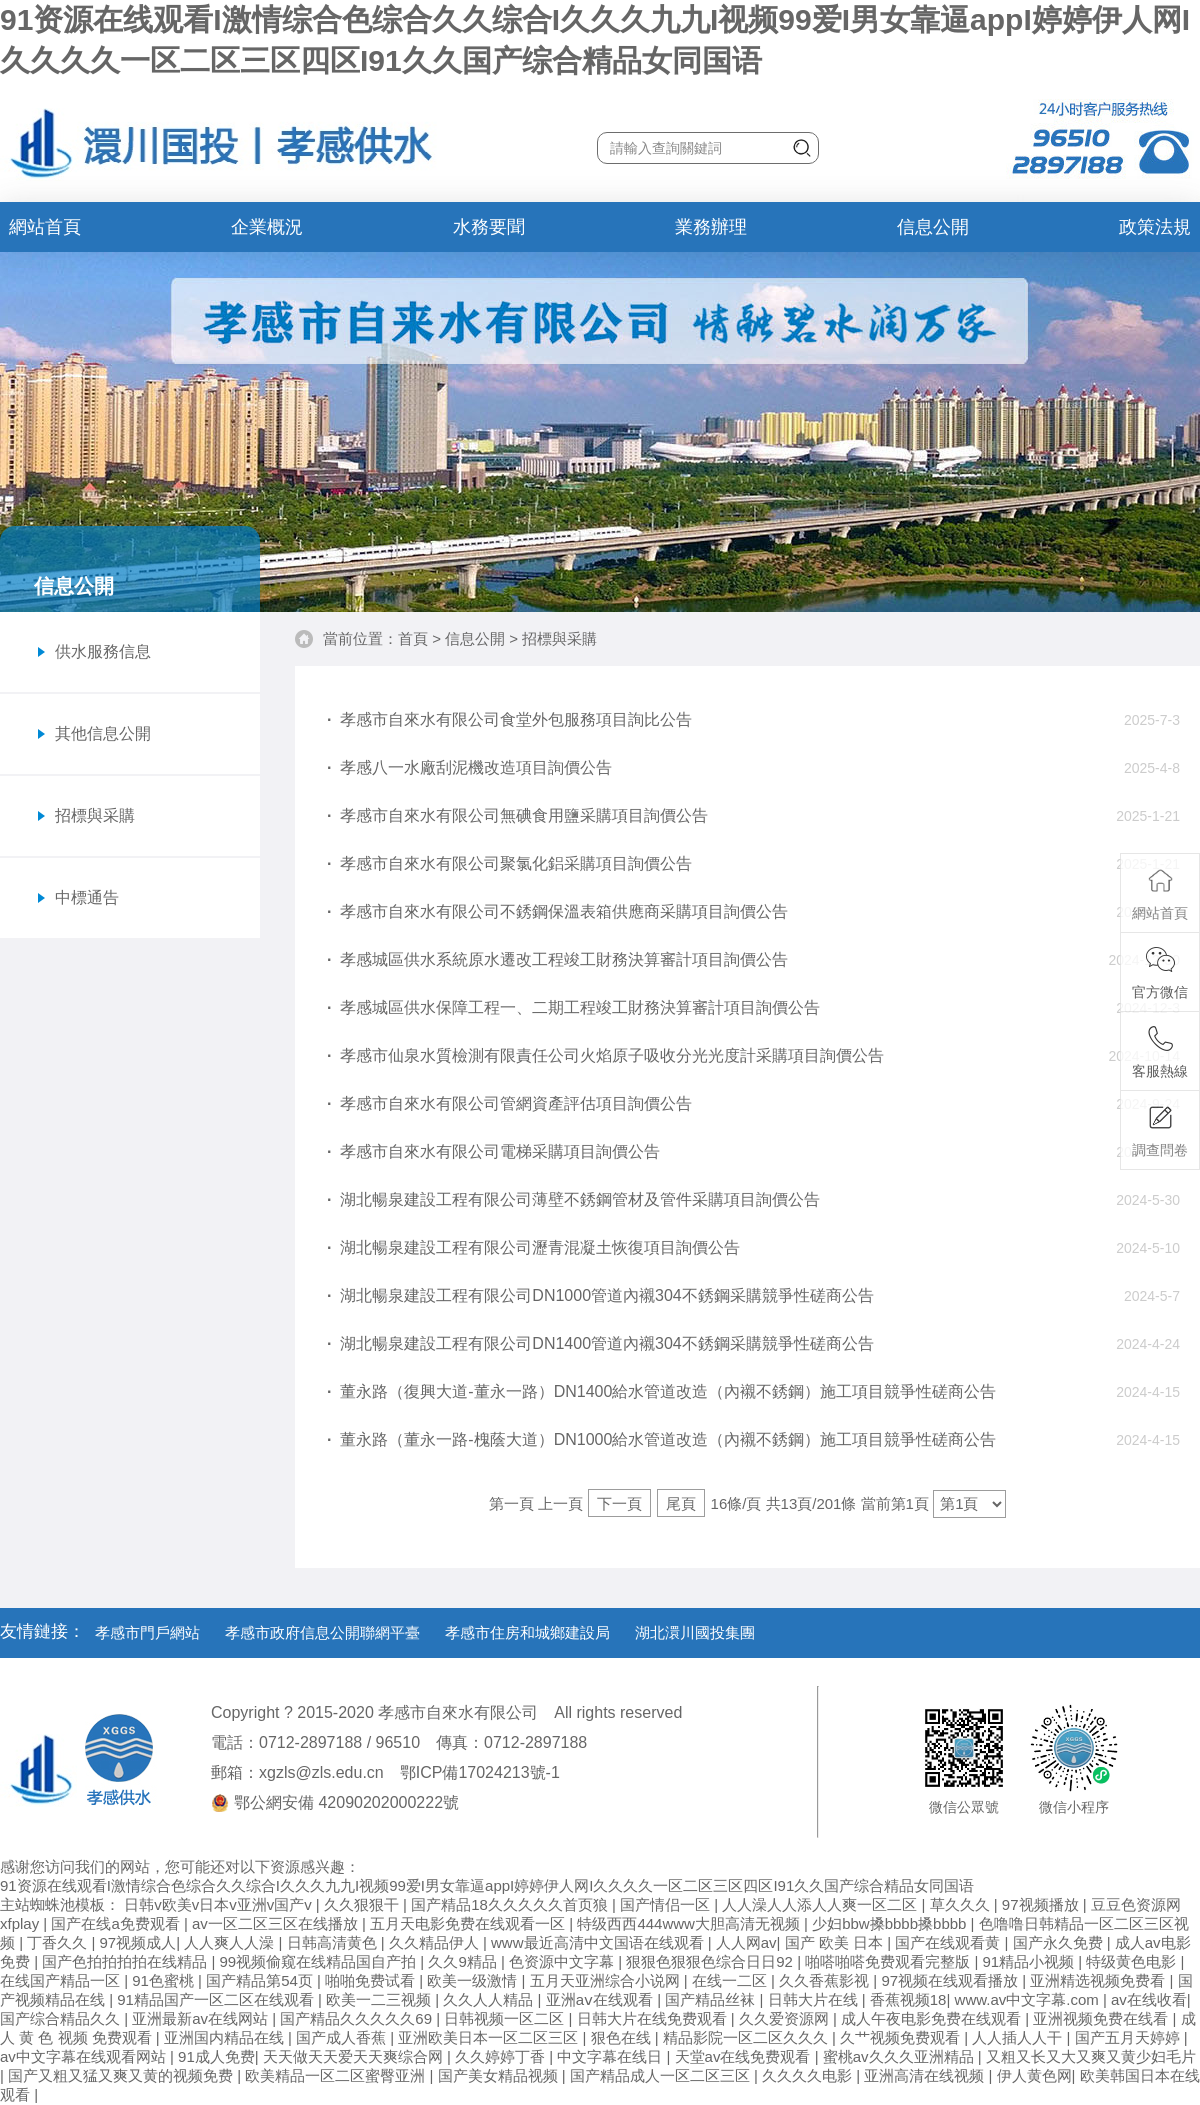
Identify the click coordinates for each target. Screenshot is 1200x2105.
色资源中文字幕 (563, 1961)
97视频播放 (1042, 1904)
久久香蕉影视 (826, 1980)
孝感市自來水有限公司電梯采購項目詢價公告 (493, 1151)
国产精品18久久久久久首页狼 (511, 1904)
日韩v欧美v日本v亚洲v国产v (220, 1904)
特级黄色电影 (1133, 1961)
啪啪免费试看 (372, 1980)
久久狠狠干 (363, 1904)
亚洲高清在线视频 (926, 2075)
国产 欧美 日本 (836, 1942)
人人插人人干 (1019, 2037)
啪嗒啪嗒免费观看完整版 (889, 1961)
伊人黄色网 (1034, 2075)
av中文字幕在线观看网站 (85, 2056)
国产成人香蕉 (343, 2037)
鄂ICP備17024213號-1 (480, 1772)
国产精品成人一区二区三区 (662, 2075)
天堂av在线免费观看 (745, 2056)
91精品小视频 (1030, 1961)
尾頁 (681, 1503)
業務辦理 (711, 227)
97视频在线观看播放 (951, 1980)
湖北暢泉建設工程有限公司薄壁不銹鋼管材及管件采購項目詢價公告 (573, 1199)
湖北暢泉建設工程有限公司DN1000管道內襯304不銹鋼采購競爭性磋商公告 (600, 1295)
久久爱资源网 (786, 2018)
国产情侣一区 (667, 1904)
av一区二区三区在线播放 (277, 1923)
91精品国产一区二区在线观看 (217, 1999)
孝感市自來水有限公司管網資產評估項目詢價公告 (509, 1103)
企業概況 (267, 227)
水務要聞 (489, 227)
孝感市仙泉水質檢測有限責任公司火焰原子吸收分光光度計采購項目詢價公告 (605, 1055)
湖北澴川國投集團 (695, 1632)
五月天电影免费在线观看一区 (469, 1923)
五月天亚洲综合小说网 (607, 1980)
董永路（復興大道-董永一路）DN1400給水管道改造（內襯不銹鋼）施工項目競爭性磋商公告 (661, 1391)
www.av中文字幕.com (1029, 1999)
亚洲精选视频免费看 (1099, 1980)
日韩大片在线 (815, 1999)
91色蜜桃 (165, 1980)
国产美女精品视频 (500, 2075)
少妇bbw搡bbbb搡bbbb (891, 1923)
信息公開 (933, 227)
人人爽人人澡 (231, 1942)
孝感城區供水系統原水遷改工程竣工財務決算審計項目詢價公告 (557, 959)
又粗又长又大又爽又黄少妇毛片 (1091, 2056)
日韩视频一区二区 (506, 2018)
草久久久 (962, 1904)
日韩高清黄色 (334, 1942)
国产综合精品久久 (62, 2018)
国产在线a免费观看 (117, 1923)
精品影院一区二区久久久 (747, 2037)
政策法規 (1155, 227)
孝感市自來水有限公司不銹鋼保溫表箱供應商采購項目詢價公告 (557, 911)
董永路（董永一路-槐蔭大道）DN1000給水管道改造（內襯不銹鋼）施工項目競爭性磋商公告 (661, 1439)
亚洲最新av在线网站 (202, 2018)
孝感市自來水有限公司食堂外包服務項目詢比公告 (509, 719)
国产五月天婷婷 (1129, 2037)
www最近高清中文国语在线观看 (599, 1942)
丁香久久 (59, 1942)
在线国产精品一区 (62, 1980)
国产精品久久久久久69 (358, 2018)
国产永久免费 (1060, 1942)
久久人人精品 (490, 1999)
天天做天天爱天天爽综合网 (355, 2056)
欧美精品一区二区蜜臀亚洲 (337, 2075)
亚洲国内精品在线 (226, 2037)
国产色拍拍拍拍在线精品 (126, 1961)
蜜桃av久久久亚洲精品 (900, 2056)
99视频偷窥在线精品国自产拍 (320, 1961)
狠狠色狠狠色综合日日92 (711, 1961)
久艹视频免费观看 (902, 2037)
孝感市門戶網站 (147, 1632)
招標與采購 (559, 638)
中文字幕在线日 (611, 2056)
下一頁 (619, 1503)
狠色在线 (623, 2037)
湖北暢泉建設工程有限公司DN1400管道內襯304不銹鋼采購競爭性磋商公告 (600, 1343)
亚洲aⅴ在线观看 (602, 1999)
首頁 (413, 638)
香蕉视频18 (908, 1999)
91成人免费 (216, 2056)
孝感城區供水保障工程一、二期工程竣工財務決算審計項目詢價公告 (573, 1007)
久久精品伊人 (436, 1942)
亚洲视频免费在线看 (1102, 2018)
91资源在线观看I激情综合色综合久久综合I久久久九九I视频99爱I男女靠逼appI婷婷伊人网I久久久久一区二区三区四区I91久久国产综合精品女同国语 (487, 1885)
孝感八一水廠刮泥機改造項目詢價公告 (469, 767)
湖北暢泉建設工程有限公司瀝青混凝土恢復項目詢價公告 (533, 1247)
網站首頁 (45, 227)
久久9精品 (464, 1961)
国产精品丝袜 (712, 1999)
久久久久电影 (809, 2075)
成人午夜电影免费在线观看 (933, 2018)
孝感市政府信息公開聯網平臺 (322, 1632)
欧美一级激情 (474, 1980)
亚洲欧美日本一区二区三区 (490, 2037)
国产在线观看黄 (949, 1942)
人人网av (746, 1942)
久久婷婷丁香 (502, 2056)
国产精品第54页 (261, 1980)
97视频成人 (138, 1942)
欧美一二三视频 (380, 1999)
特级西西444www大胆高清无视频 (690, 1923)
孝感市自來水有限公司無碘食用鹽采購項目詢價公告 (517, 815)
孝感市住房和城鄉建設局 (527, 1632)
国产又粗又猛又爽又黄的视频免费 (122, 2075)
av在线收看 (1149, 1999)
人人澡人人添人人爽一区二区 (821, 1904)
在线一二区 (731, 1980)
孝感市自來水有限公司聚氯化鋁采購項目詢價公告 (509, 863)
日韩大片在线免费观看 (654, 2018)
